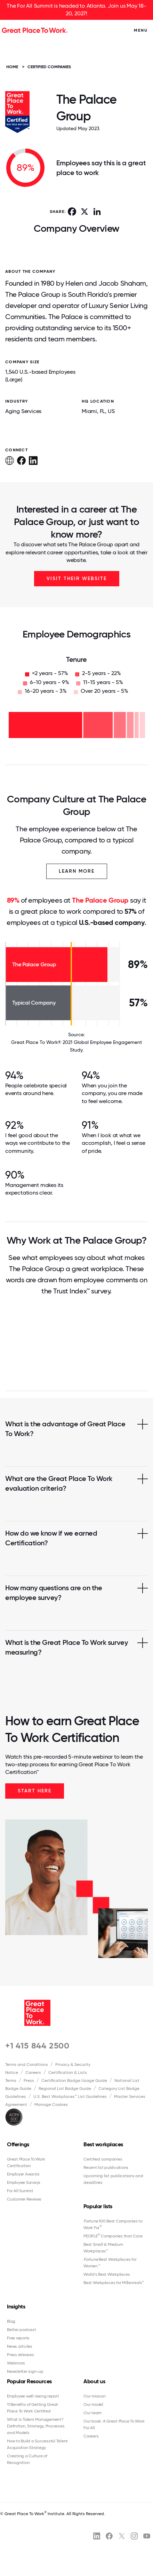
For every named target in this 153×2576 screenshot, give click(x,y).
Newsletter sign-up (25, 2371)
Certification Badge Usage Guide (74, 2080)
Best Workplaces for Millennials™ (113, 2282)
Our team (92, 2412)
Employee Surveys (23, 2182)
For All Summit (20, 2190)
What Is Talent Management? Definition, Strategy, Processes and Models (35, 2426)
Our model (93, 2404)
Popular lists (97, 2206)
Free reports (18, 2338)
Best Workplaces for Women (109, 2262)
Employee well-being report (33, 2396)
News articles (19, 2346)
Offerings (18, 2144)
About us (94, 2381)
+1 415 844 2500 (37, 2045)
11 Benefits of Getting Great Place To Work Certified (32, 2407)
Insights (16, 2306)
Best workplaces (103, 2144)
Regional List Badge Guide (65, 2088)
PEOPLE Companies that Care (112, 2235)
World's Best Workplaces (106, 2274)
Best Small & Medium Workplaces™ (103, 2247)
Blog (11, 2321)
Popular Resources (29, 2381)
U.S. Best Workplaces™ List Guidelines (70, 2096)
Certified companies (102, 2159)
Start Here (34, 1791)
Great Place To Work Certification (26, 2162)
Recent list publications (105, 2167)
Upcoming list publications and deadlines (113, 2179)
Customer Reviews (24, 2199)
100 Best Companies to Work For (113, 2224)
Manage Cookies (51, 2104)
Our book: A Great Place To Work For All (113, 2424)
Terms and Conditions (26, 2064)
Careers (33, 2072)
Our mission (94, 2396)
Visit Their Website (77, 578)
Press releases (20, 2354)
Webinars (16, 2363)
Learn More (77, 871)
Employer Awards (23, 2174)
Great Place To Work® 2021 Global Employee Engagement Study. (76, 1046)
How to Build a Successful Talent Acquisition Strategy (37, 2444)
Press (29, 2080)
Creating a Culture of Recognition (27, 2459)
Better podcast (21, 2329)
